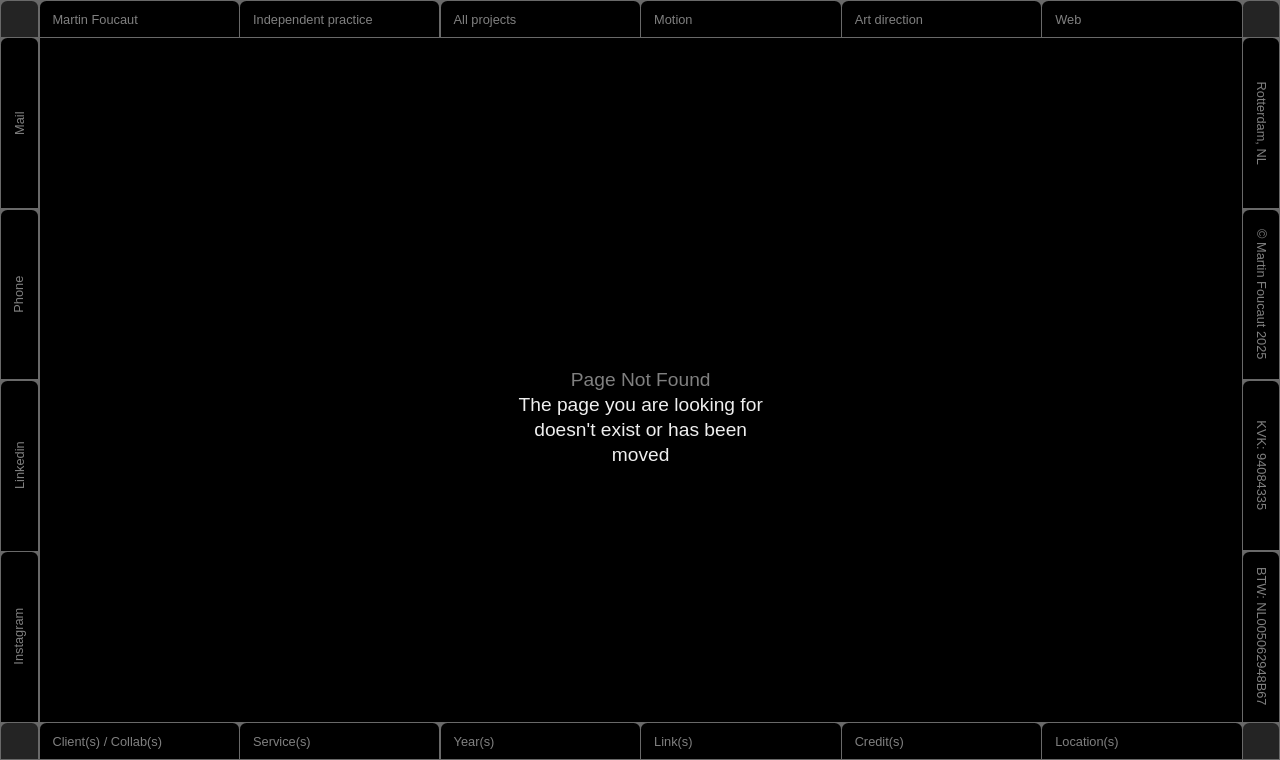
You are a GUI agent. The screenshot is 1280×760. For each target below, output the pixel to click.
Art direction (889, 19)
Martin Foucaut (94, 19)
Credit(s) (879, 741)
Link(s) (673, 741)
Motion (673, 19)
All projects (485, 19)
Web (1068, 19)
